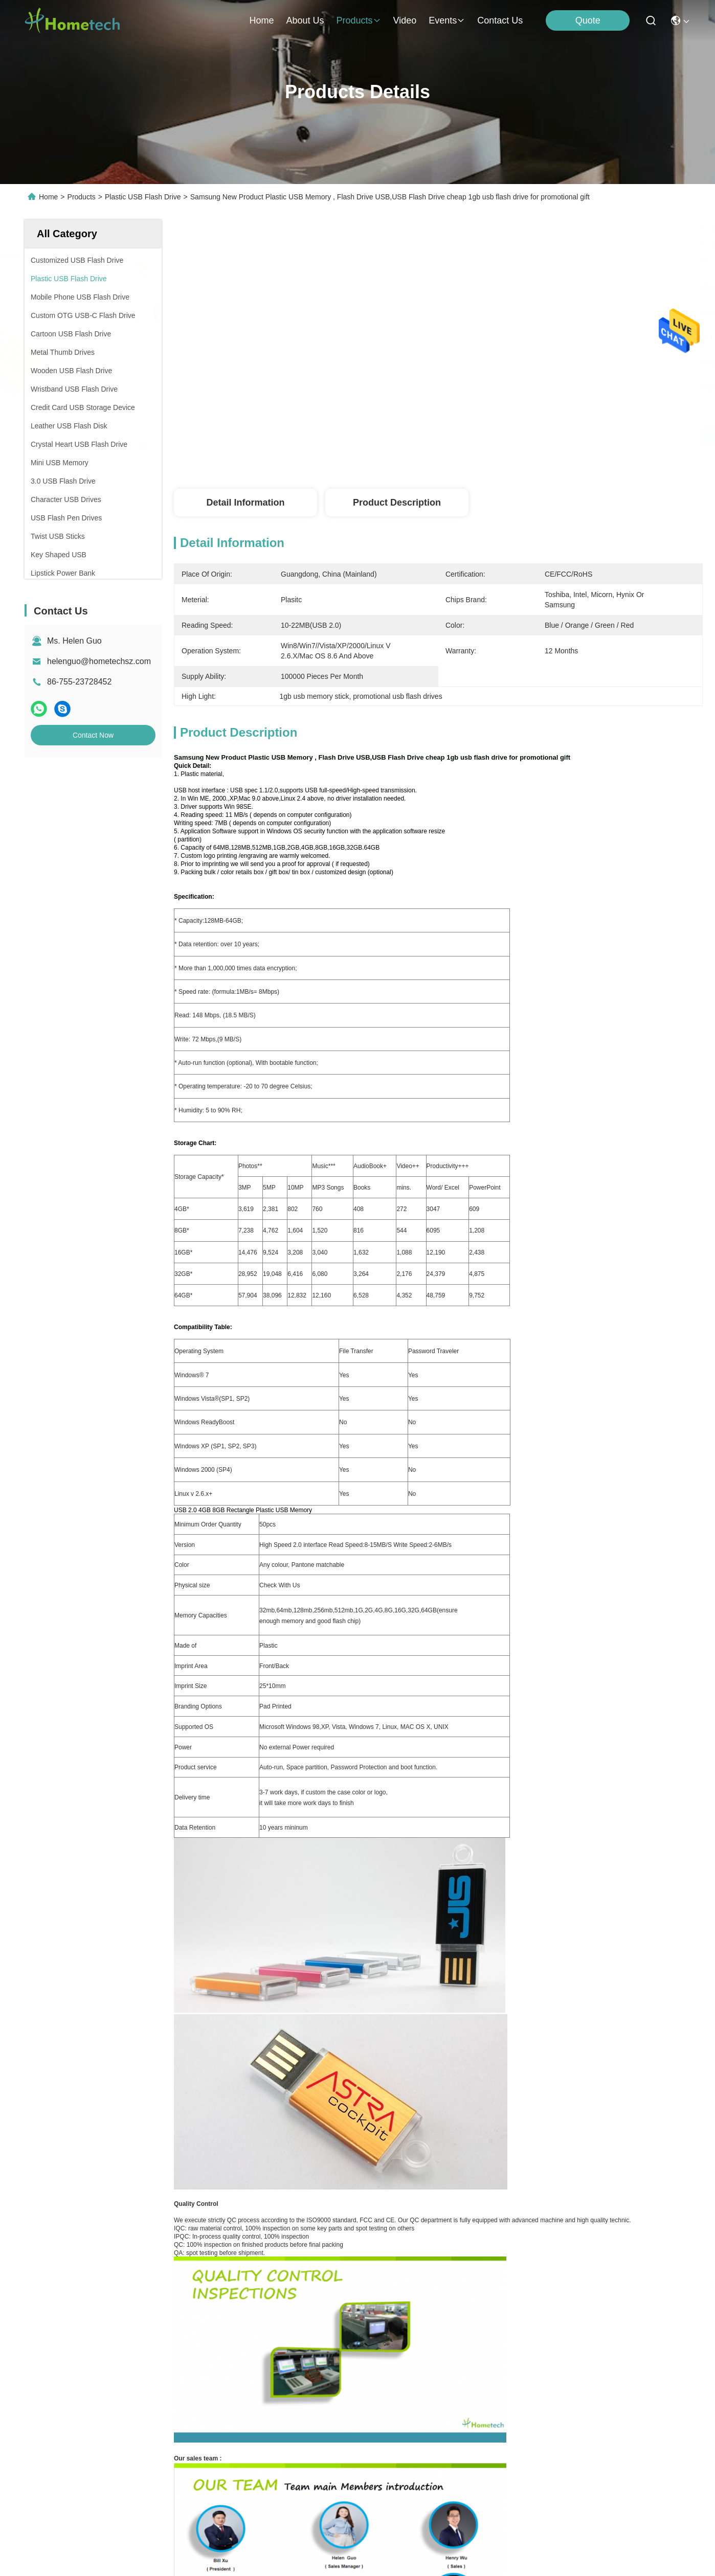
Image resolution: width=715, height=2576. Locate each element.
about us (305, 20)
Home (261, 20)
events (447, 20)
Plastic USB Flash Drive (143, 197)
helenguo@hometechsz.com (99, 661)
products (358, 20)
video (405, 20)
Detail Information (245, 502)
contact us (500, 20)
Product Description (397, 502)
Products (82, 197)
